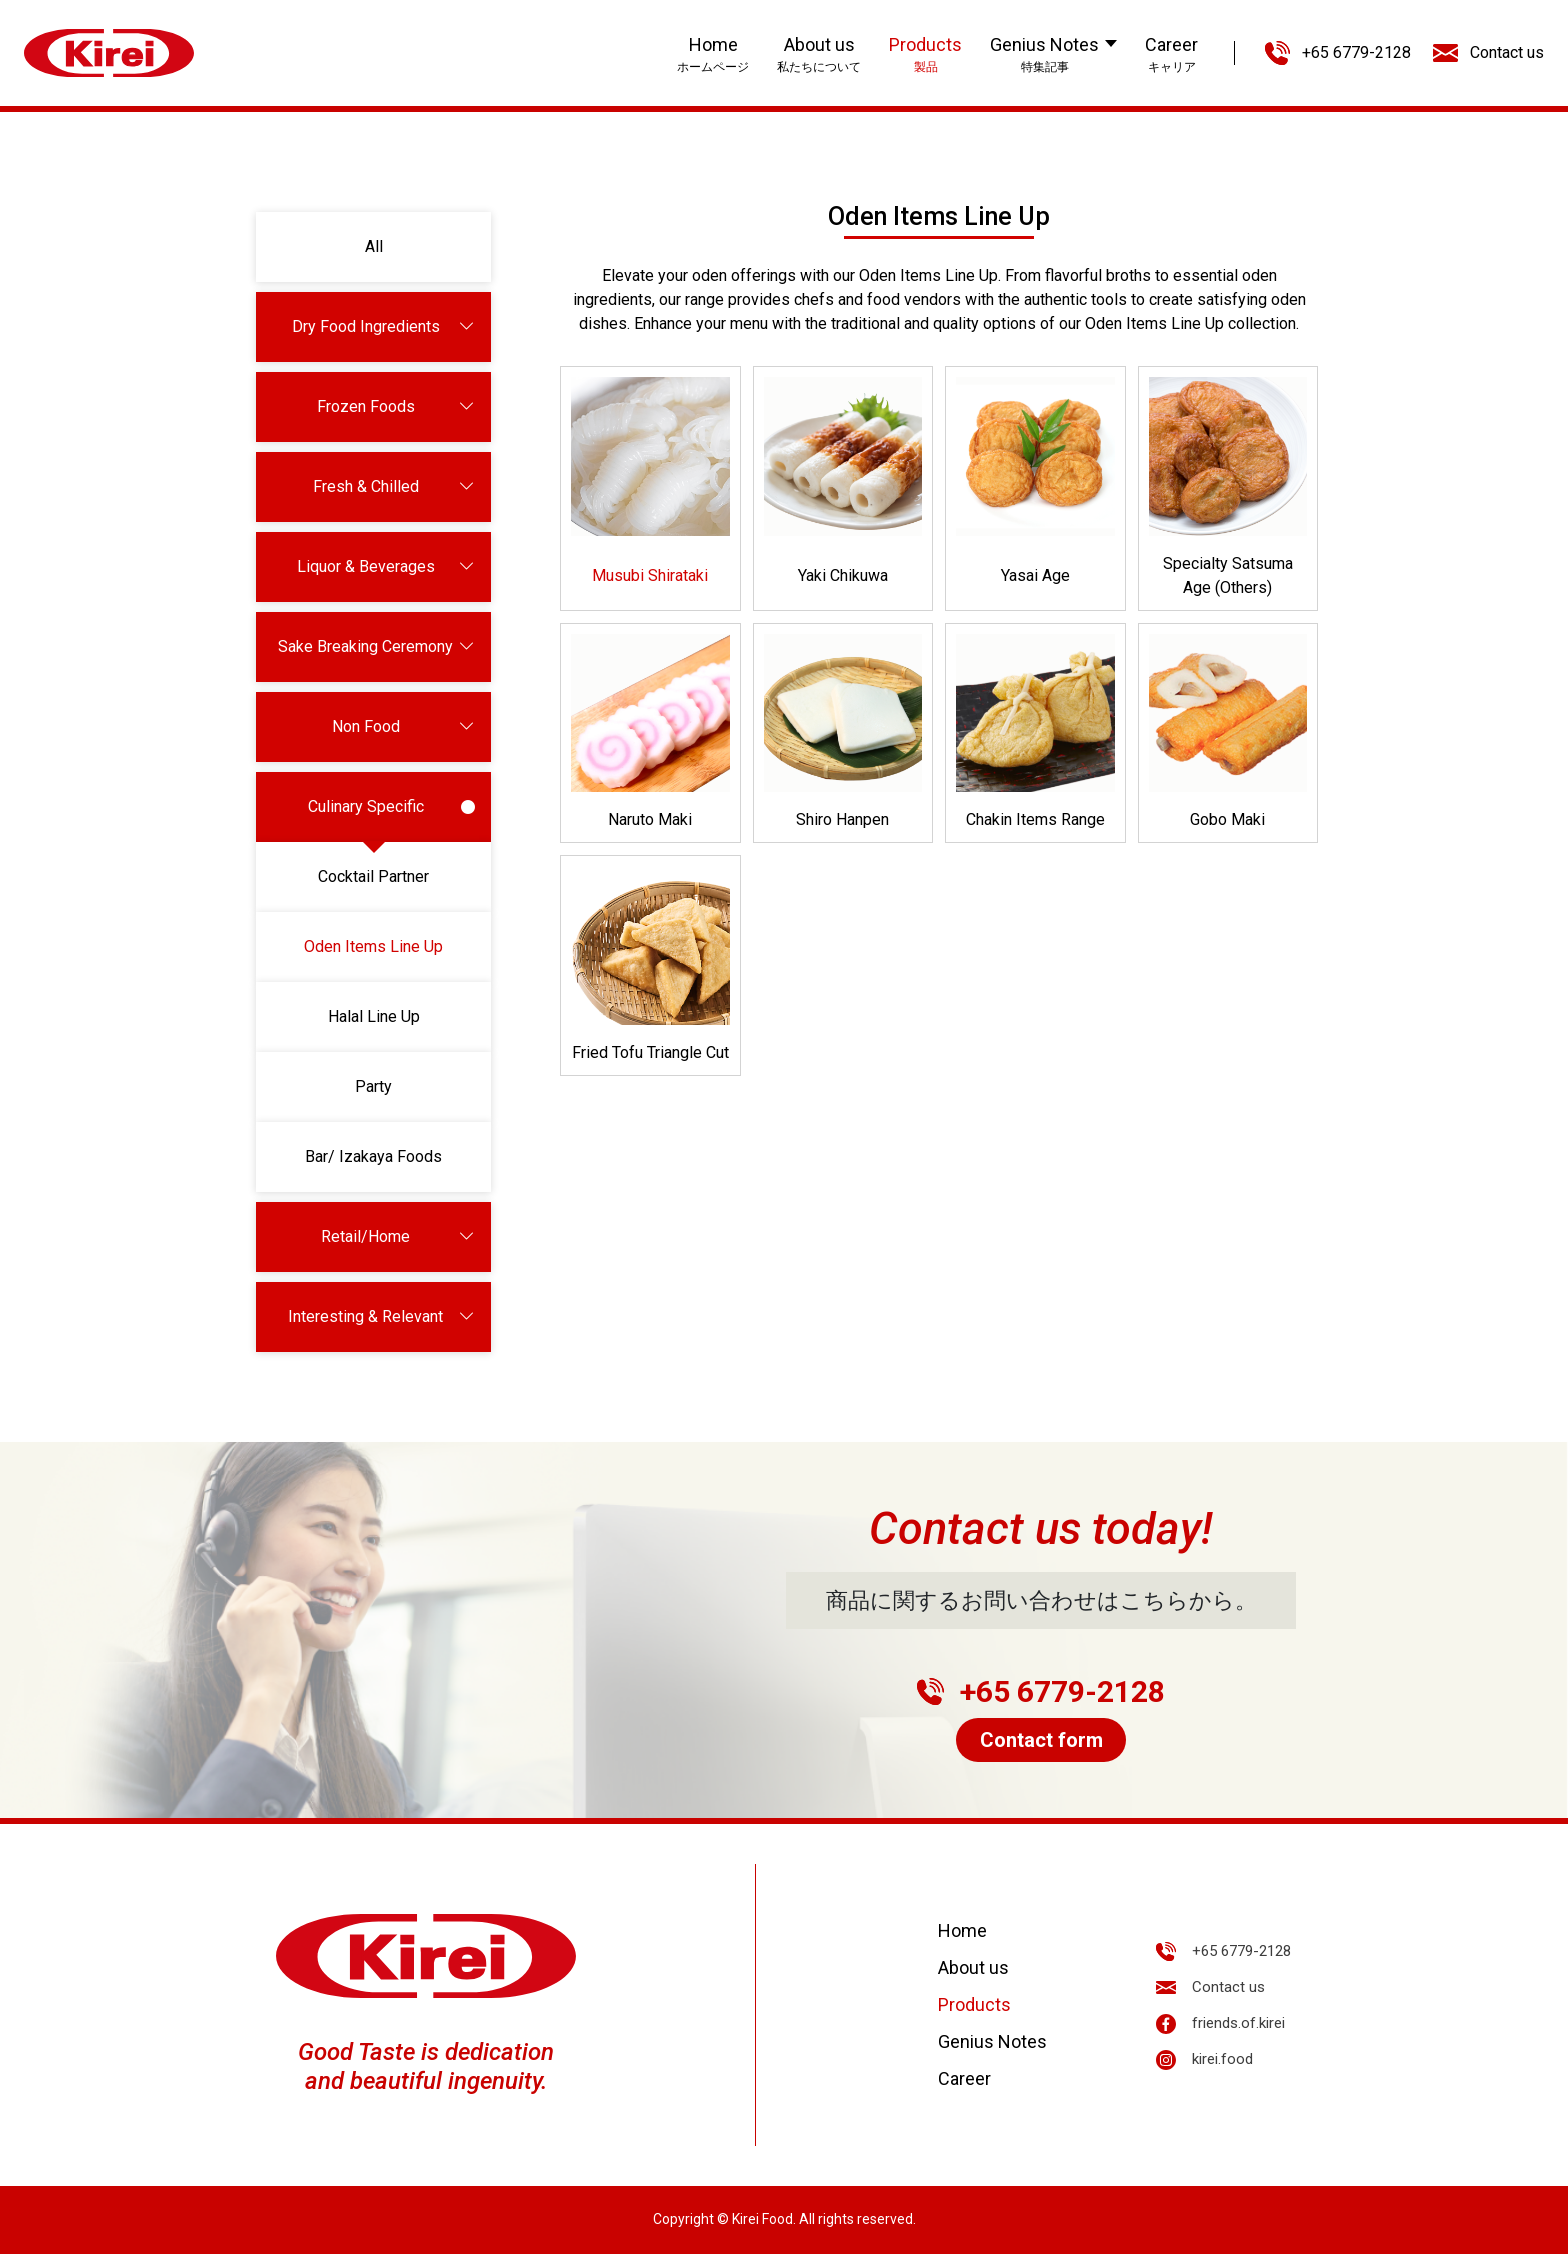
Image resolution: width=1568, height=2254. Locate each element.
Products (974, 2004)
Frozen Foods (396, 407)
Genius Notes (992, 2041)
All (374, 246)
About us (973, 1967)
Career (964, 2078)
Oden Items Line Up (373, 946)
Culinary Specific (392, 807)
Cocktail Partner (373, 876)
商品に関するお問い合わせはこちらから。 (1041, 1600)
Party (373, 1086)
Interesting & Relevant (381, 1317)
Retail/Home (398, 1237)
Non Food (404, 727)
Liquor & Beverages (386, 567)
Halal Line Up (374, 1016)
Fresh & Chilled (394, 487)
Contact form (1041, 1740)
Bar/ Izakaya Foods (373, 1156)
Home (962, 1930)
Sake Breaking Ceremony (376, 647)
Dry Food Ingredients (384, 327)
